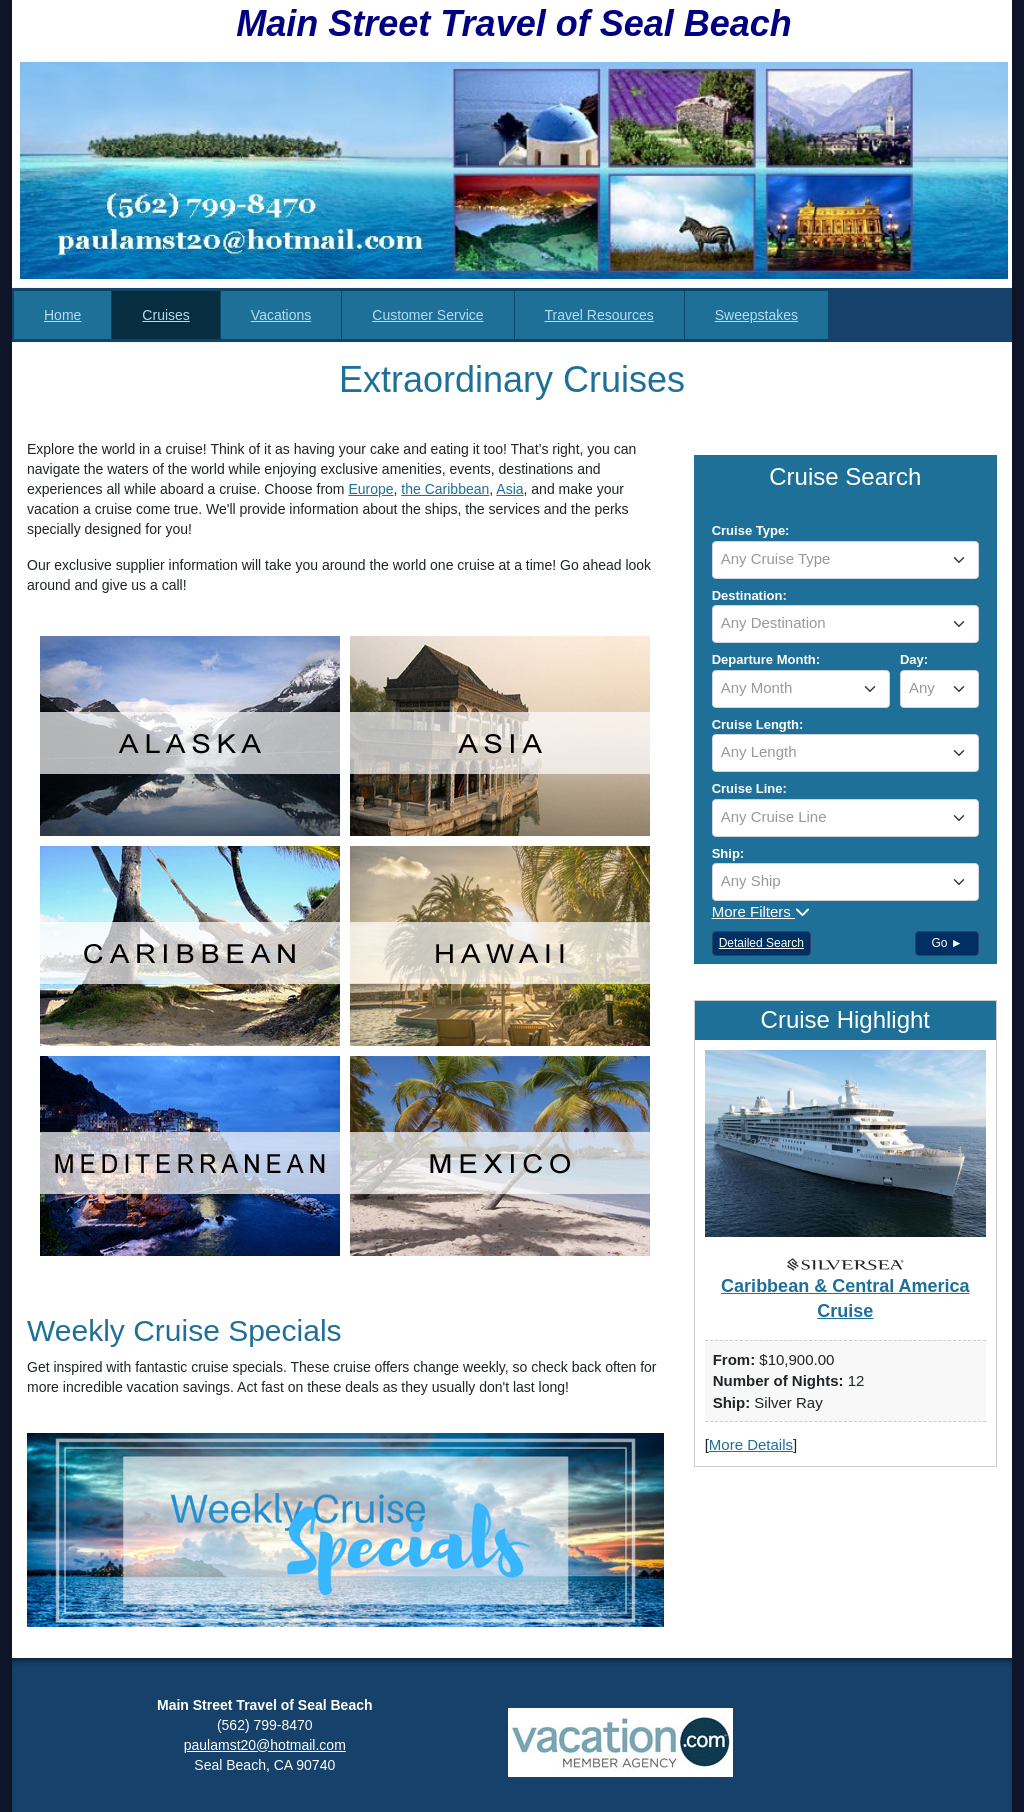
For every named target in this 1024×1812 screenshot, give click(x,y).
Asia (509, 489)
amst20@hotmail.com (278, 1745)
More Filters (761, 911)
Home (62, 315)
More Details (751, 1444)
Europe (370, 489)
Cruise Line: (749, 788)
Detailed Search (761, 943)
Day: (914, 659)
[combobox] (845, 560)
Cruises (165, 315)
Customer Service (427, 315)
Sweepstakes (756, 315)
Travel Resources (599, 315)
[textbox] (845, 559)
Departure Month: (766, 659)
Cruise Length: (758, 724)
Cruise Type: (751, 530)
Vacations (281, 315)
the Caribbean (445, 489)
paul (197, 1745)
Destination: (749, 595)
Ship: (728, 853)
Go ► (946, 943)
